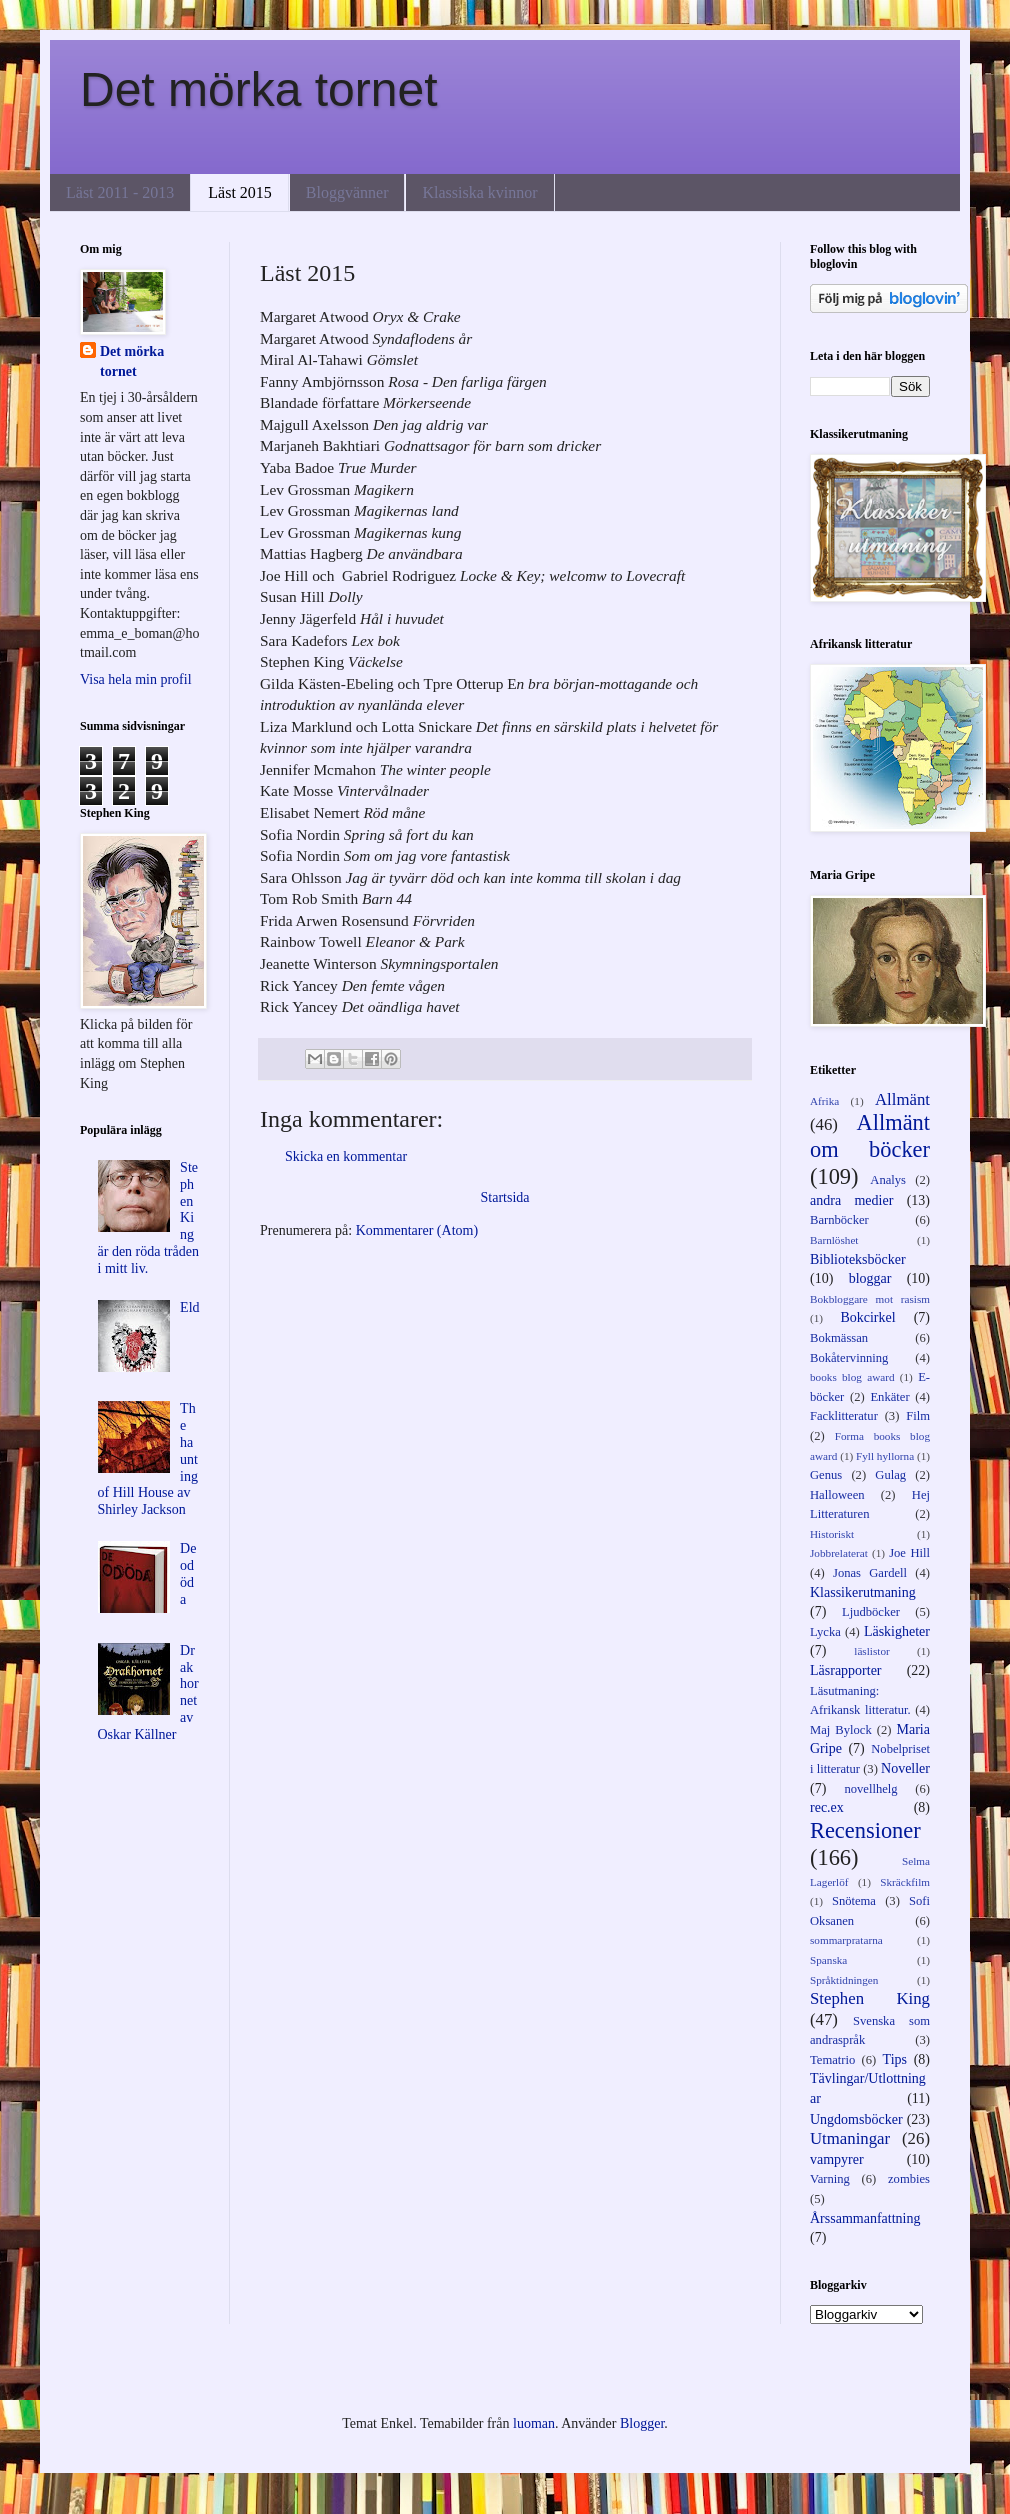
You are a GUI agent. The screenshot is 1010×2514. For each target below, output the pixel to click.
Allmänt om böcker (870, 1136)
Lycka (825, 1632)
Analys (888, 1180)
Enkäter (889, 1397)
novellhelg (870, 1789)
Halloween (837, 1495)
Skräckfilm (905, 1882)
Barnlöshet (834, 1240)
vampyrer (837, 2159)
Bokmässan (839, 1338)
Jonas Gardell (870, 1573)
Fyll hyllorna (885, 1456)
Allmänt (902, 1099)
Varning (830, 2179)
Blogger (642, 2423)
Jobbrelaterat (839, 1553)
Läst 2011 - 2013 (120, 192)
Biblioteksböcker (858, 1259)
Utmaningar (850, 2138)
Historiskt (832, 1534)
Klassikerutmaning (863, 1592)
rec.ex (827, 1807)
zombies (909, 2179)
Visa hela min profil (136, 679)
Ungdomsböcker (856, 2119)
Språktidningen (844, 1980)
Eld (189, 1307)
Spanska (828, 1960)
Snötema (854, 1901)
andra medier (851, 1200)
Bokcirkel (867, 1317)
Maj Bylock (841, 1730)
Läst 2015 (240, 192)
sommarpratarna (846, 1940)
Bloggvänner (347, 192)
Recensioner (865, 1830)
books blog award (852, 1377)
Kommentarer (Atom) (417, 1230)
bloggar (870, 1278)
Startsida (505, 1197)
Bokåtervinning (849, 1358)
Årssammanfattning (865, 2218)
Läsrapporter (846, 1670)
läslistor (871, 1651)
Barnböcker (839, 1220)
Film (918, 1416)
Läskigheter (897, 1631)
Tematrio (832, 2060)
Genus (826, 1475)
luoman (534, 2423)
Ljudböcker (871, 1612)
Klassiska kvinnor (479, 192)
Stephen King (870, 1998)
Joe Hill (909, 1553)
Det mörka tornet (258, 89)
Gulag (890, 1475)
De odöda (188, 1573)
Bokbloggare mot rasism (870, 1299)
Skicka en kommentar (346, 1156)
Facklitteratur (844, 1416)
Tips (895, 2059)
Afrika (824, 1101)
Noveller (905, 1768)
